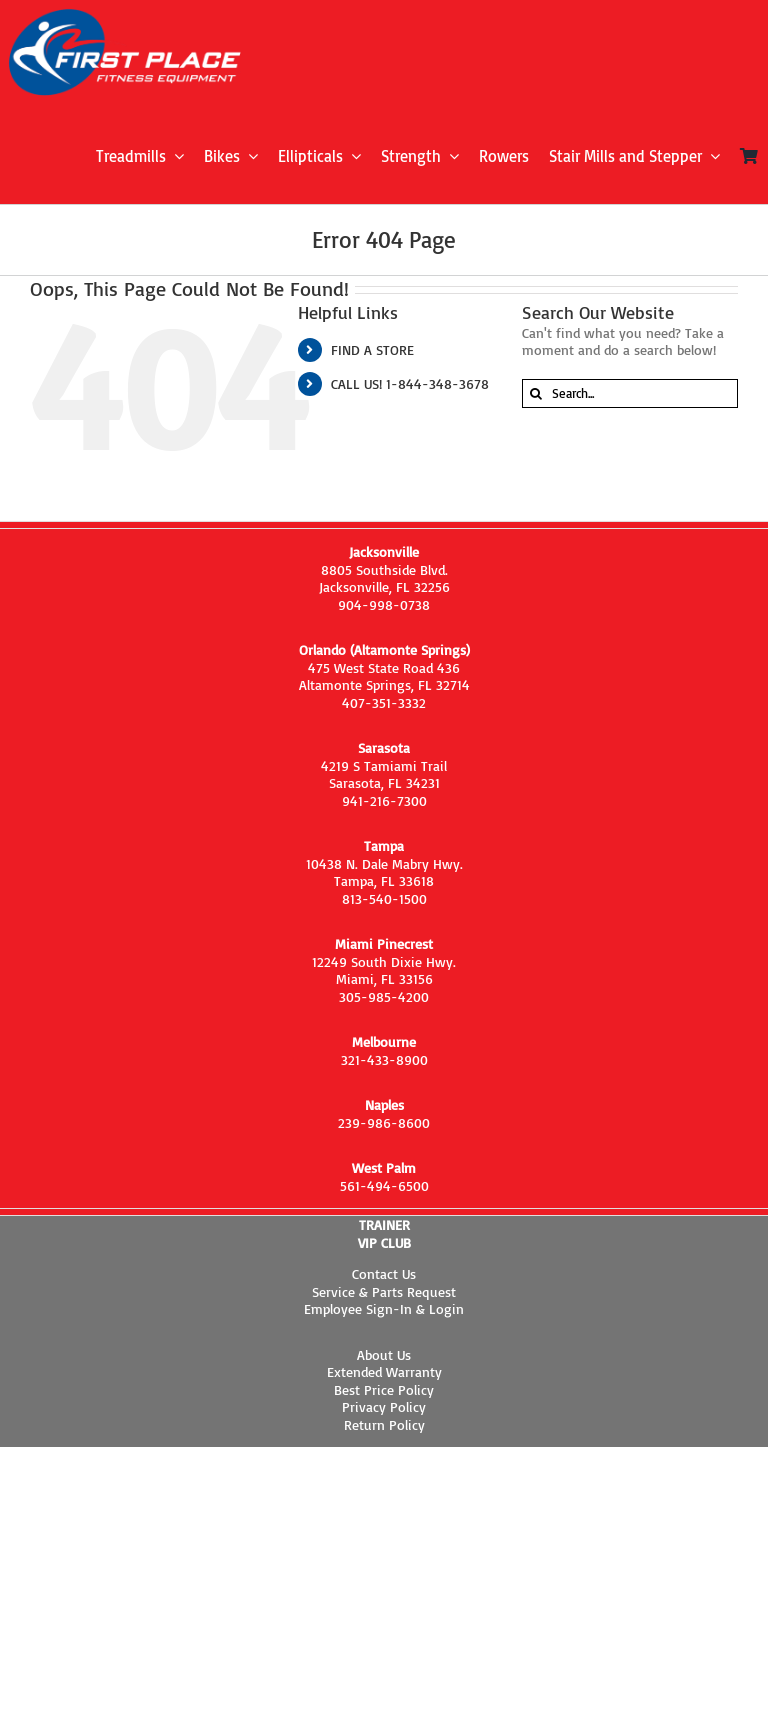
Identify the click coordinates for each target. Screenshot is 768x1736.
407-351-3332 (384, 702)
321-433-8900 (384, 1059)
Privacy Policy (384, 1406)
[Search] (536, 393)
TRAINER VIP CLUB (384, 1233)
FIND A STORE (372, 349)
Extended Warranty (384, 1371)
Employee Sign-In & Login (384, 1308)
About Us (384, 1354)
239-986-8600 (384, 1122)
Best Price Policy (384, 1389)
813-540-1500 (384, 898)
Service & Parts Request (384, 1291)
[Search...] (630, 393)
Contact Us (384, 1273)
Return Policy (384, 1424)
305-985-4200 (384, 996)
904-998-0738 (384, 604)
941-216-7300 (384, 800)
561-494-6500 (384, 1185)
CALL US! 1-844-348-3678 (410, 383)
